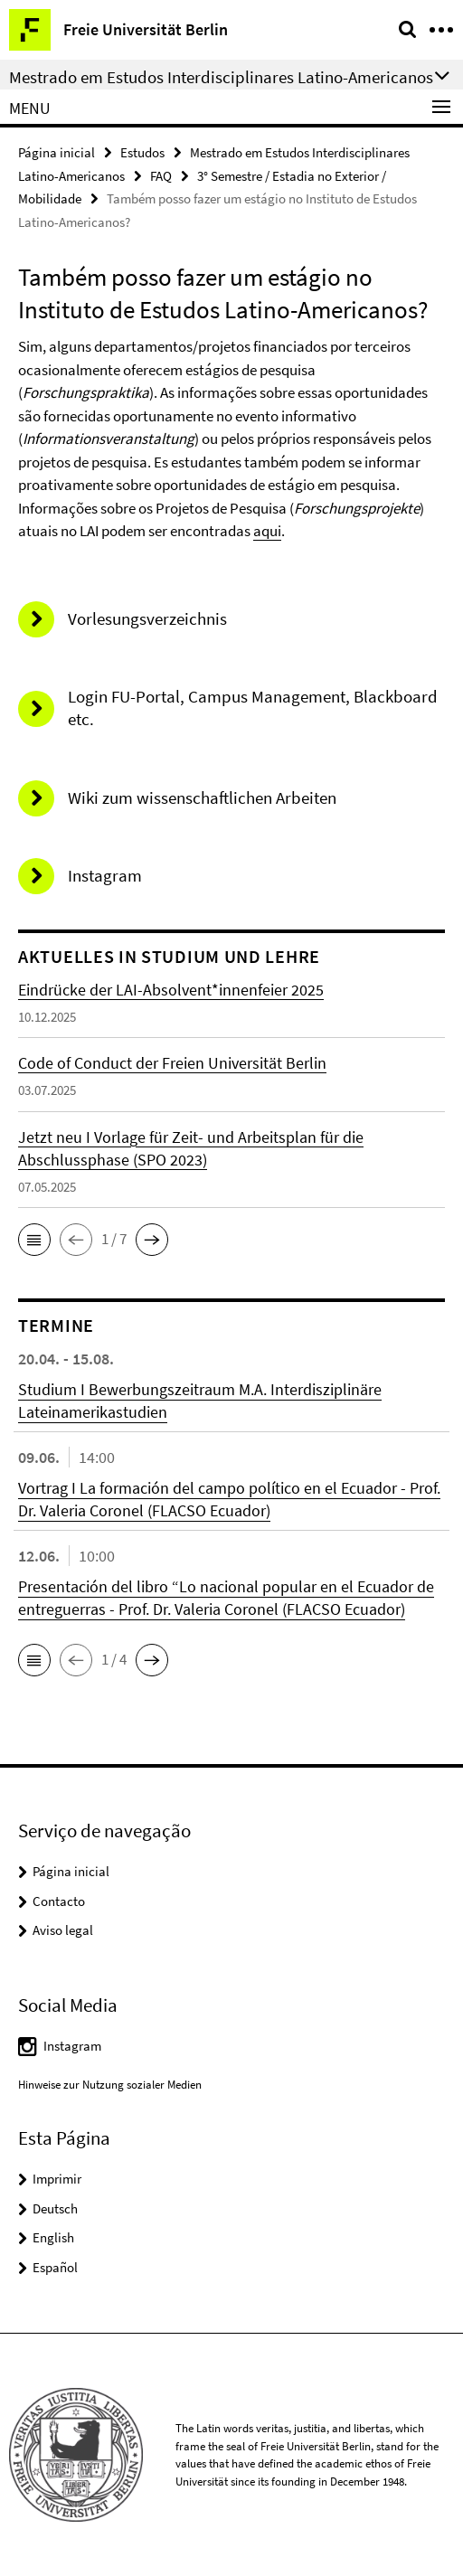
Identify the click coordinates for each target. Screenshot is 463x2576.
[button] (34, 1240)
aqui (267, 531)
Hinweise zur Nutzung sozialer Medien (110, 2084)
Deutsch (55, 2208)
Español (55, 2267)
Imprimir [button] (57, 2178)
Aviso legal (63, 1930)
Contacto (59, 1901)
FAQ (161, 175)
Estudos (142, 152)
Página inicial (56, 152)
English (53, 2237)
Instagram (72, 2045)
